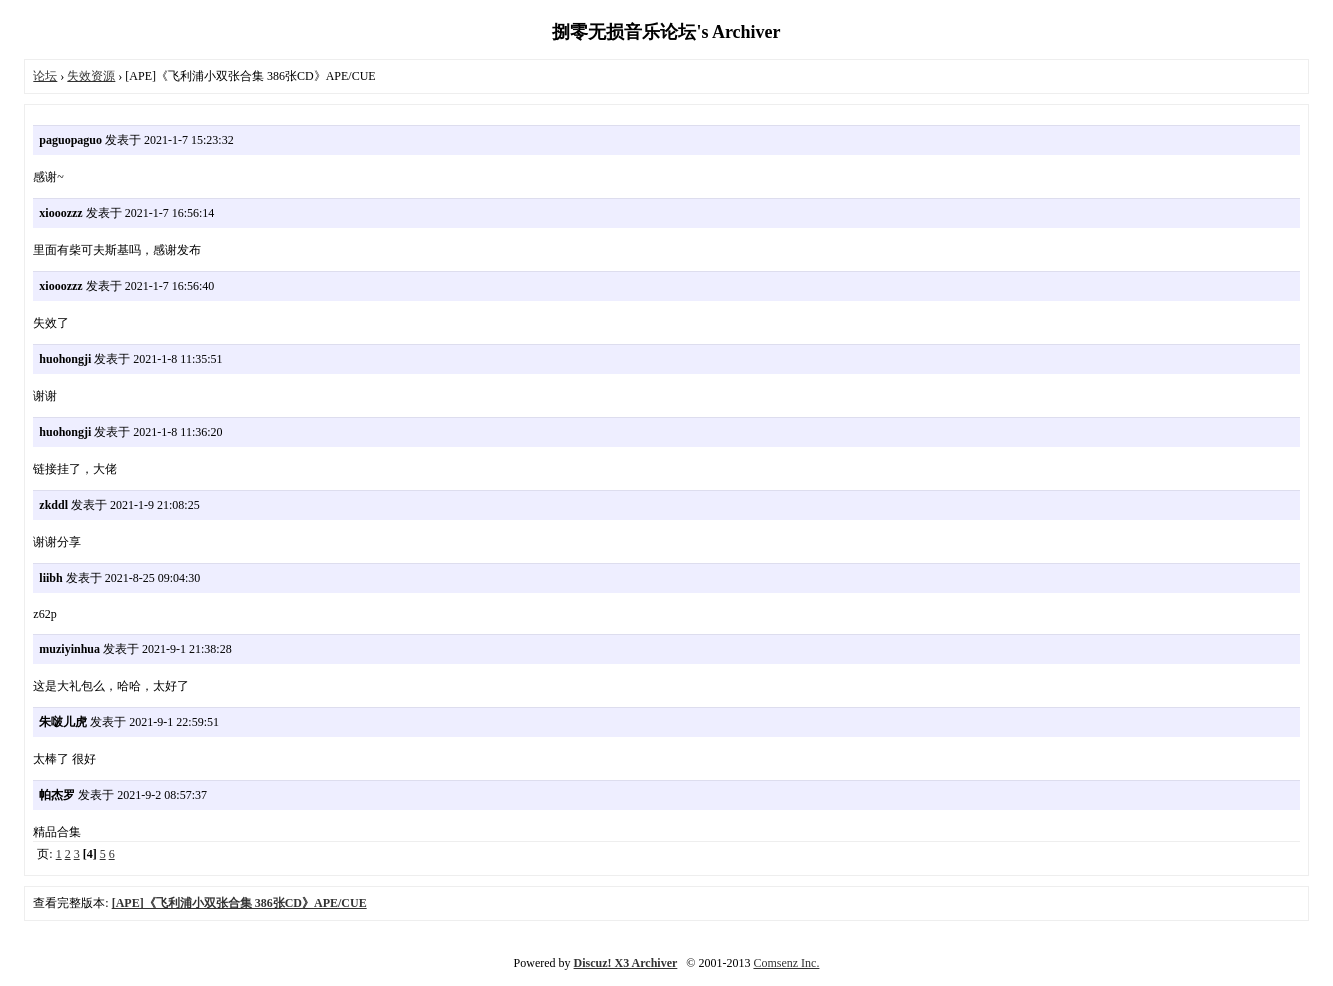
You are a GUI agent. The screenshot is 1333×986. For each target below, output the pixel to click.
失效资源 (91, 76)
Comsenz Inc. (786, 963)
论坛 (45, 76)
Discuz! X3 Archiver (626, 963)
